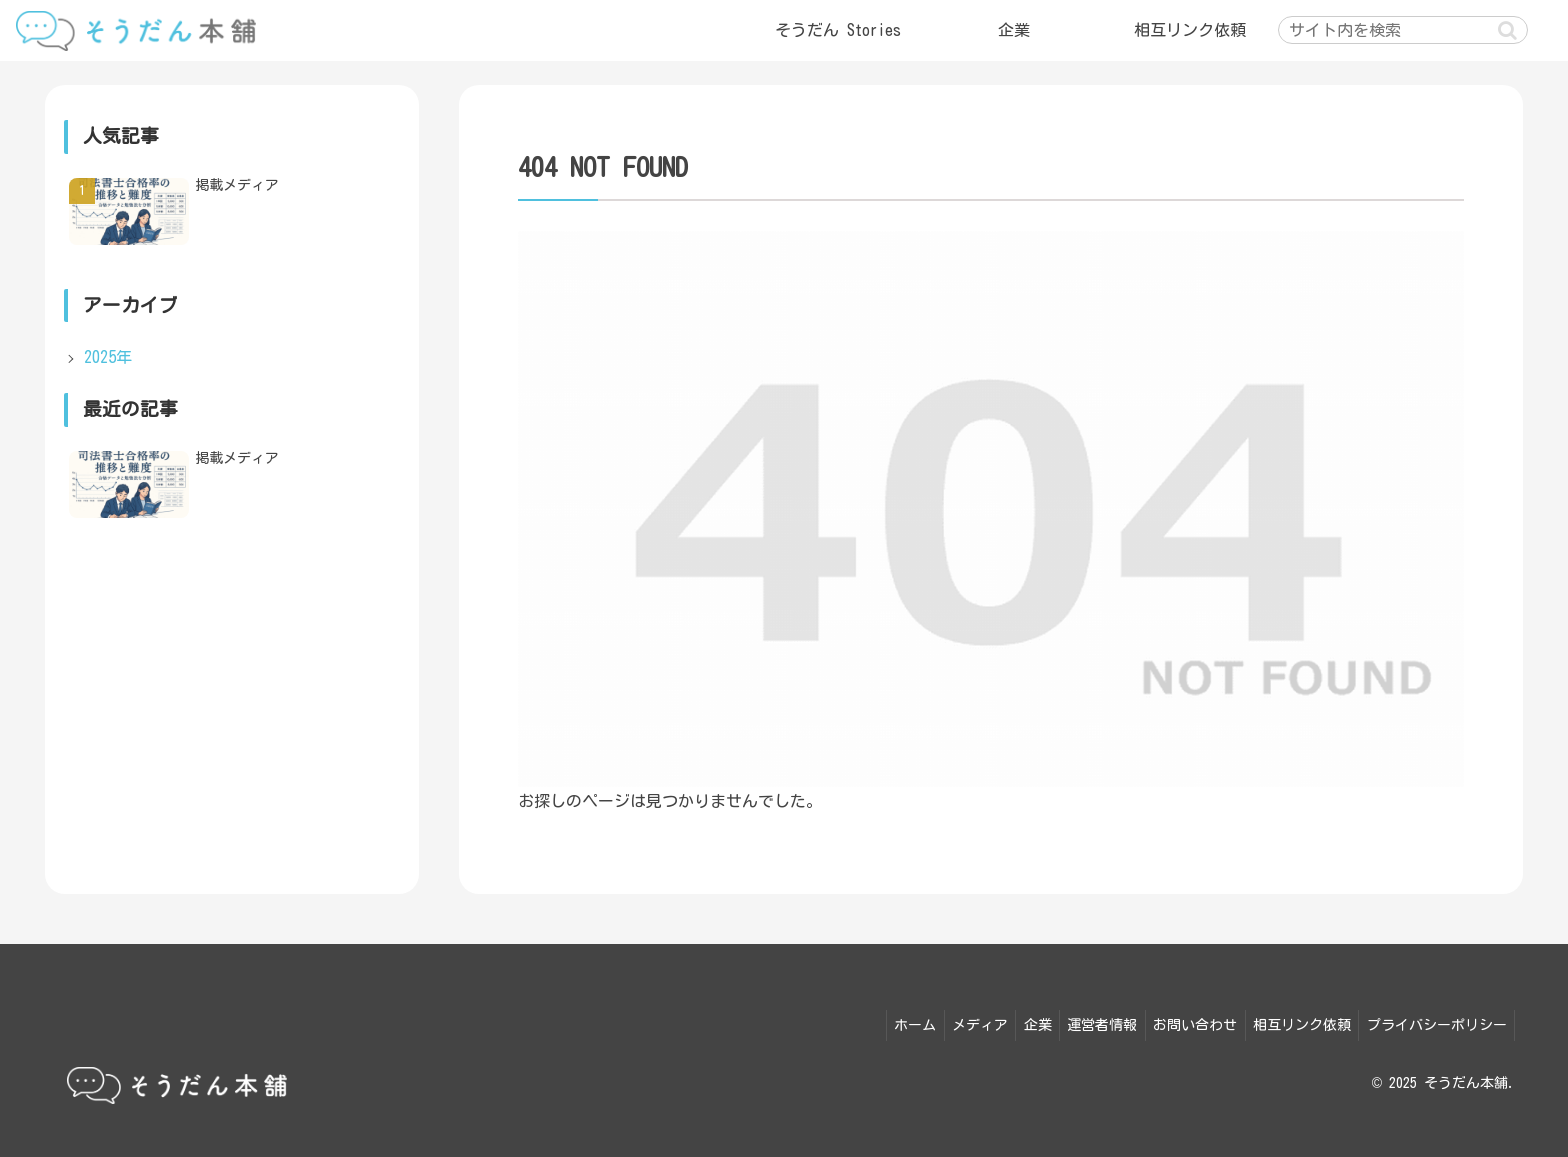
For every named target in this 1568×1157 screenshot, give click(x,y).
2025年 (108, 357)
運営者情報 (1084, 1022)
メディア (951, 1022)
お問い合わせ (1182, 1022)
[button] (1507, 30)
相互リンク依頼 (1294, 1022)
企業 (1014, 1022)
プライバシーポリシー (1434, 1022)
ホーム (881, 1022)
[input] (1403, 30)
